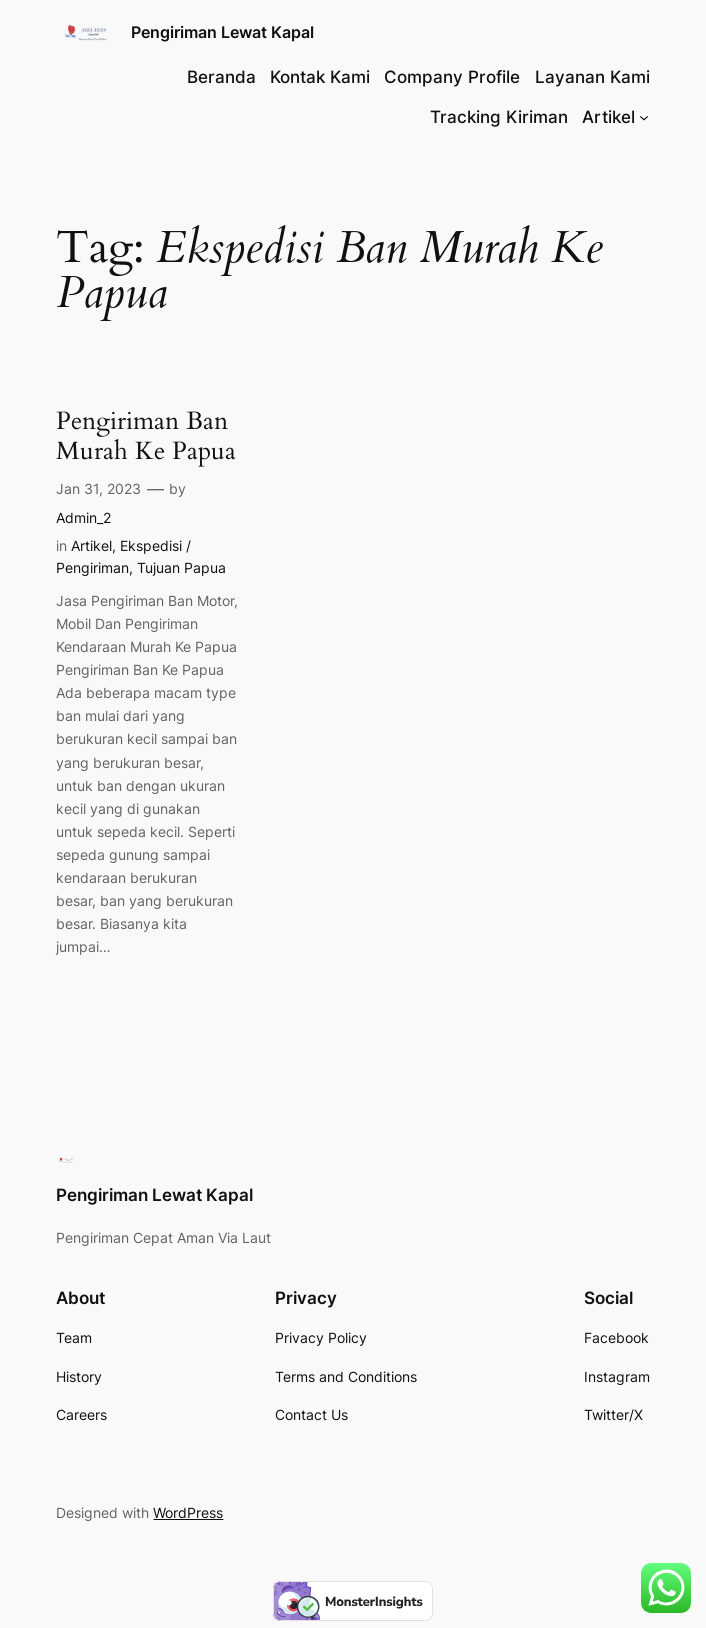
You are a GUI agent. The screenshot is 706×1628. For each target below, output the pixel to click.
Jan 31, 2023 (98, 488)
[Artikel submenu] (644, 117)
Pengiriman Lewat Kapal (222, 32)
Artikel (91, 545)
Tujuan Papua (181, 567)
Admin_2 (83, 517)
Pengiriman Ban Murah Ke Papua (146, 436)
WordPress (188, 1512)
